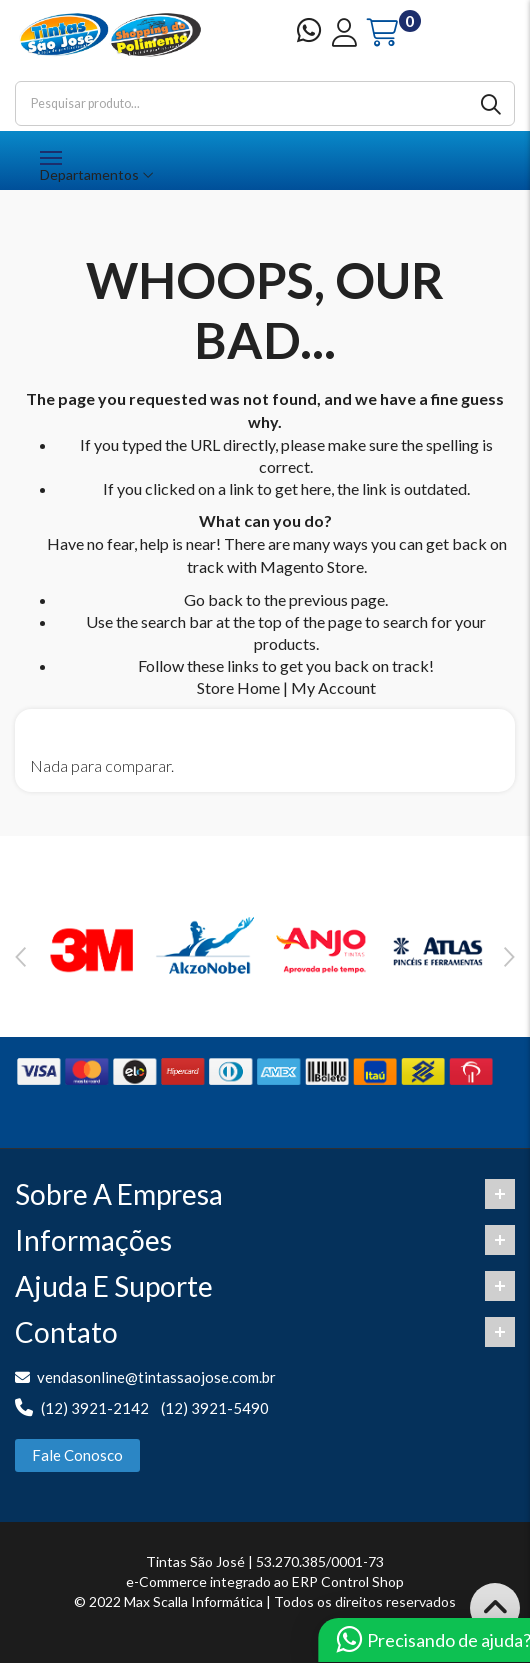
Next (509, 957)
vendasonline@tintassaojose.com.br (156, 1377)
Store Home (238, 687)
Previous (20, 957)
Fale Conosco (77, 1455)
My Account (333, 687)
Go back (213, 599)
